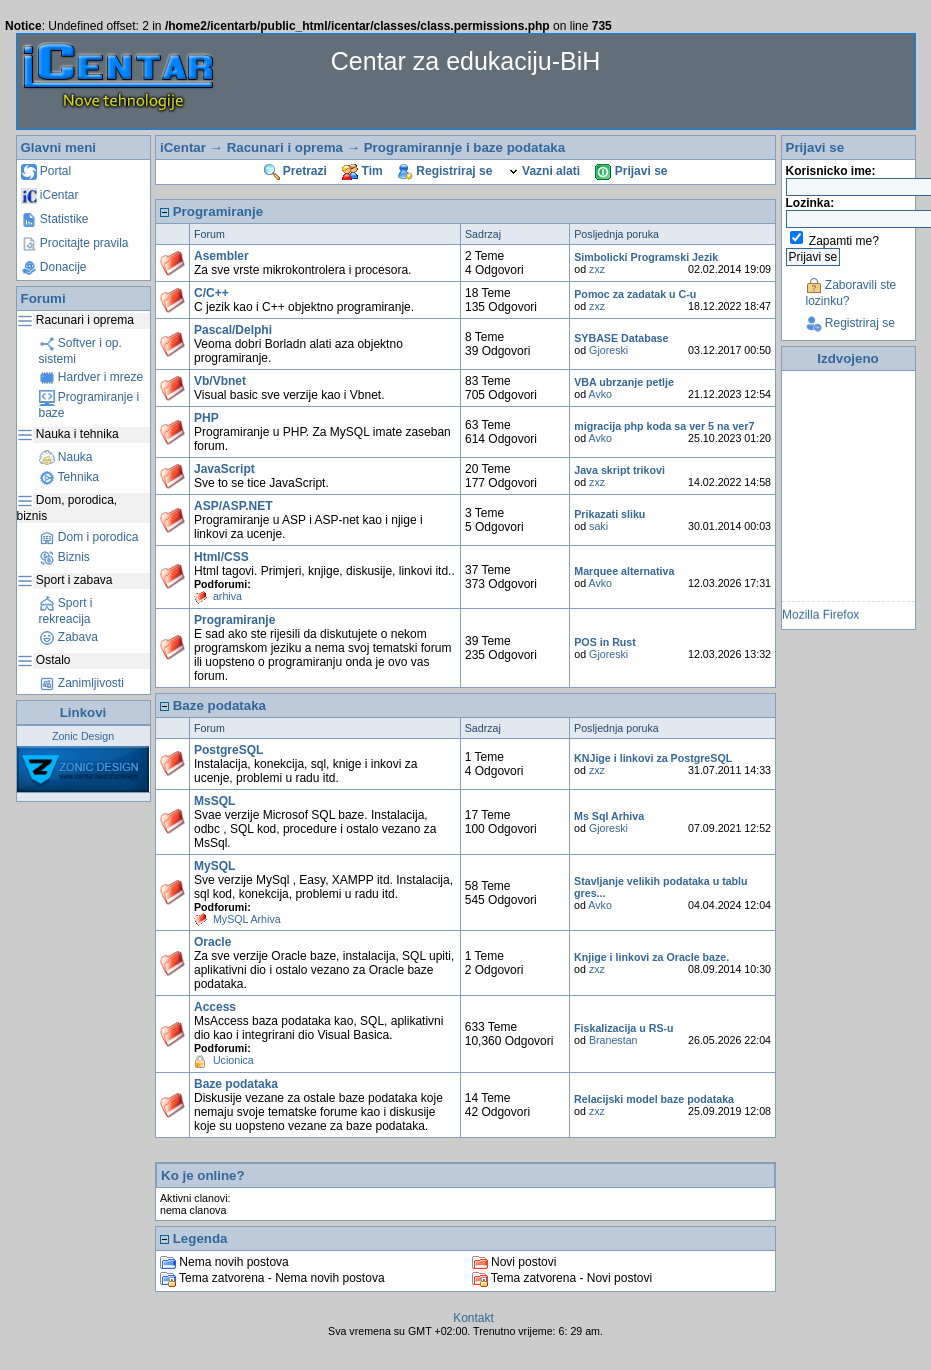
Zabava (68, 637)
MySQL (214, 866)
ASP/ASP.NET (233, 506)
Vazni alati (544, 171)
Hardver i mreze (91, 377)
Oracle (212, 942)
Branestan (613, 1040)
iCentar (50, 195)
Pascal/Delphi (233, 330)
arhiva (227, 596)
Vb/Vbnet (220, 381)
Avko (601, 394)
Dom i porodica (89, 537)
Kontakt (473, 1318)
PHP (206, 418)
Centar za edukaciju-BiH (466, 61)
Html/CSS (221, 557)
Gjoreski (608, 350)
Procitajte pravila (75, 243)
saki (598, 526)
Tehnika (69, 477)
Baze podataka (236, 1084)
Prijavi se (631, 171)
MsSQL (214, 801)
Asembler (221, 256)
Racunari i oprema (285, 147)
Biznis (64, 557)
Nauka (66, 457)
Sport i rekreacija (66, 611)
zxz (597, 269)
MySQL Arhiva (247, 919)
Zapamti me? (844, 241)
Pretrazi (295, 171)
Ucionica (233, 1060)
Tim (362, 171)
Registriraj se (445, 171)
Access (215, 1007)
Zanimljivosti (81, 683)
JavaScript (224, 469)
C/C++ (211, 293)
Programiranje (234, 620)
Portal (46, 171)
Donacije (54, 267)
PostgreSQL (228, 750)
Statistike (55, 219)
